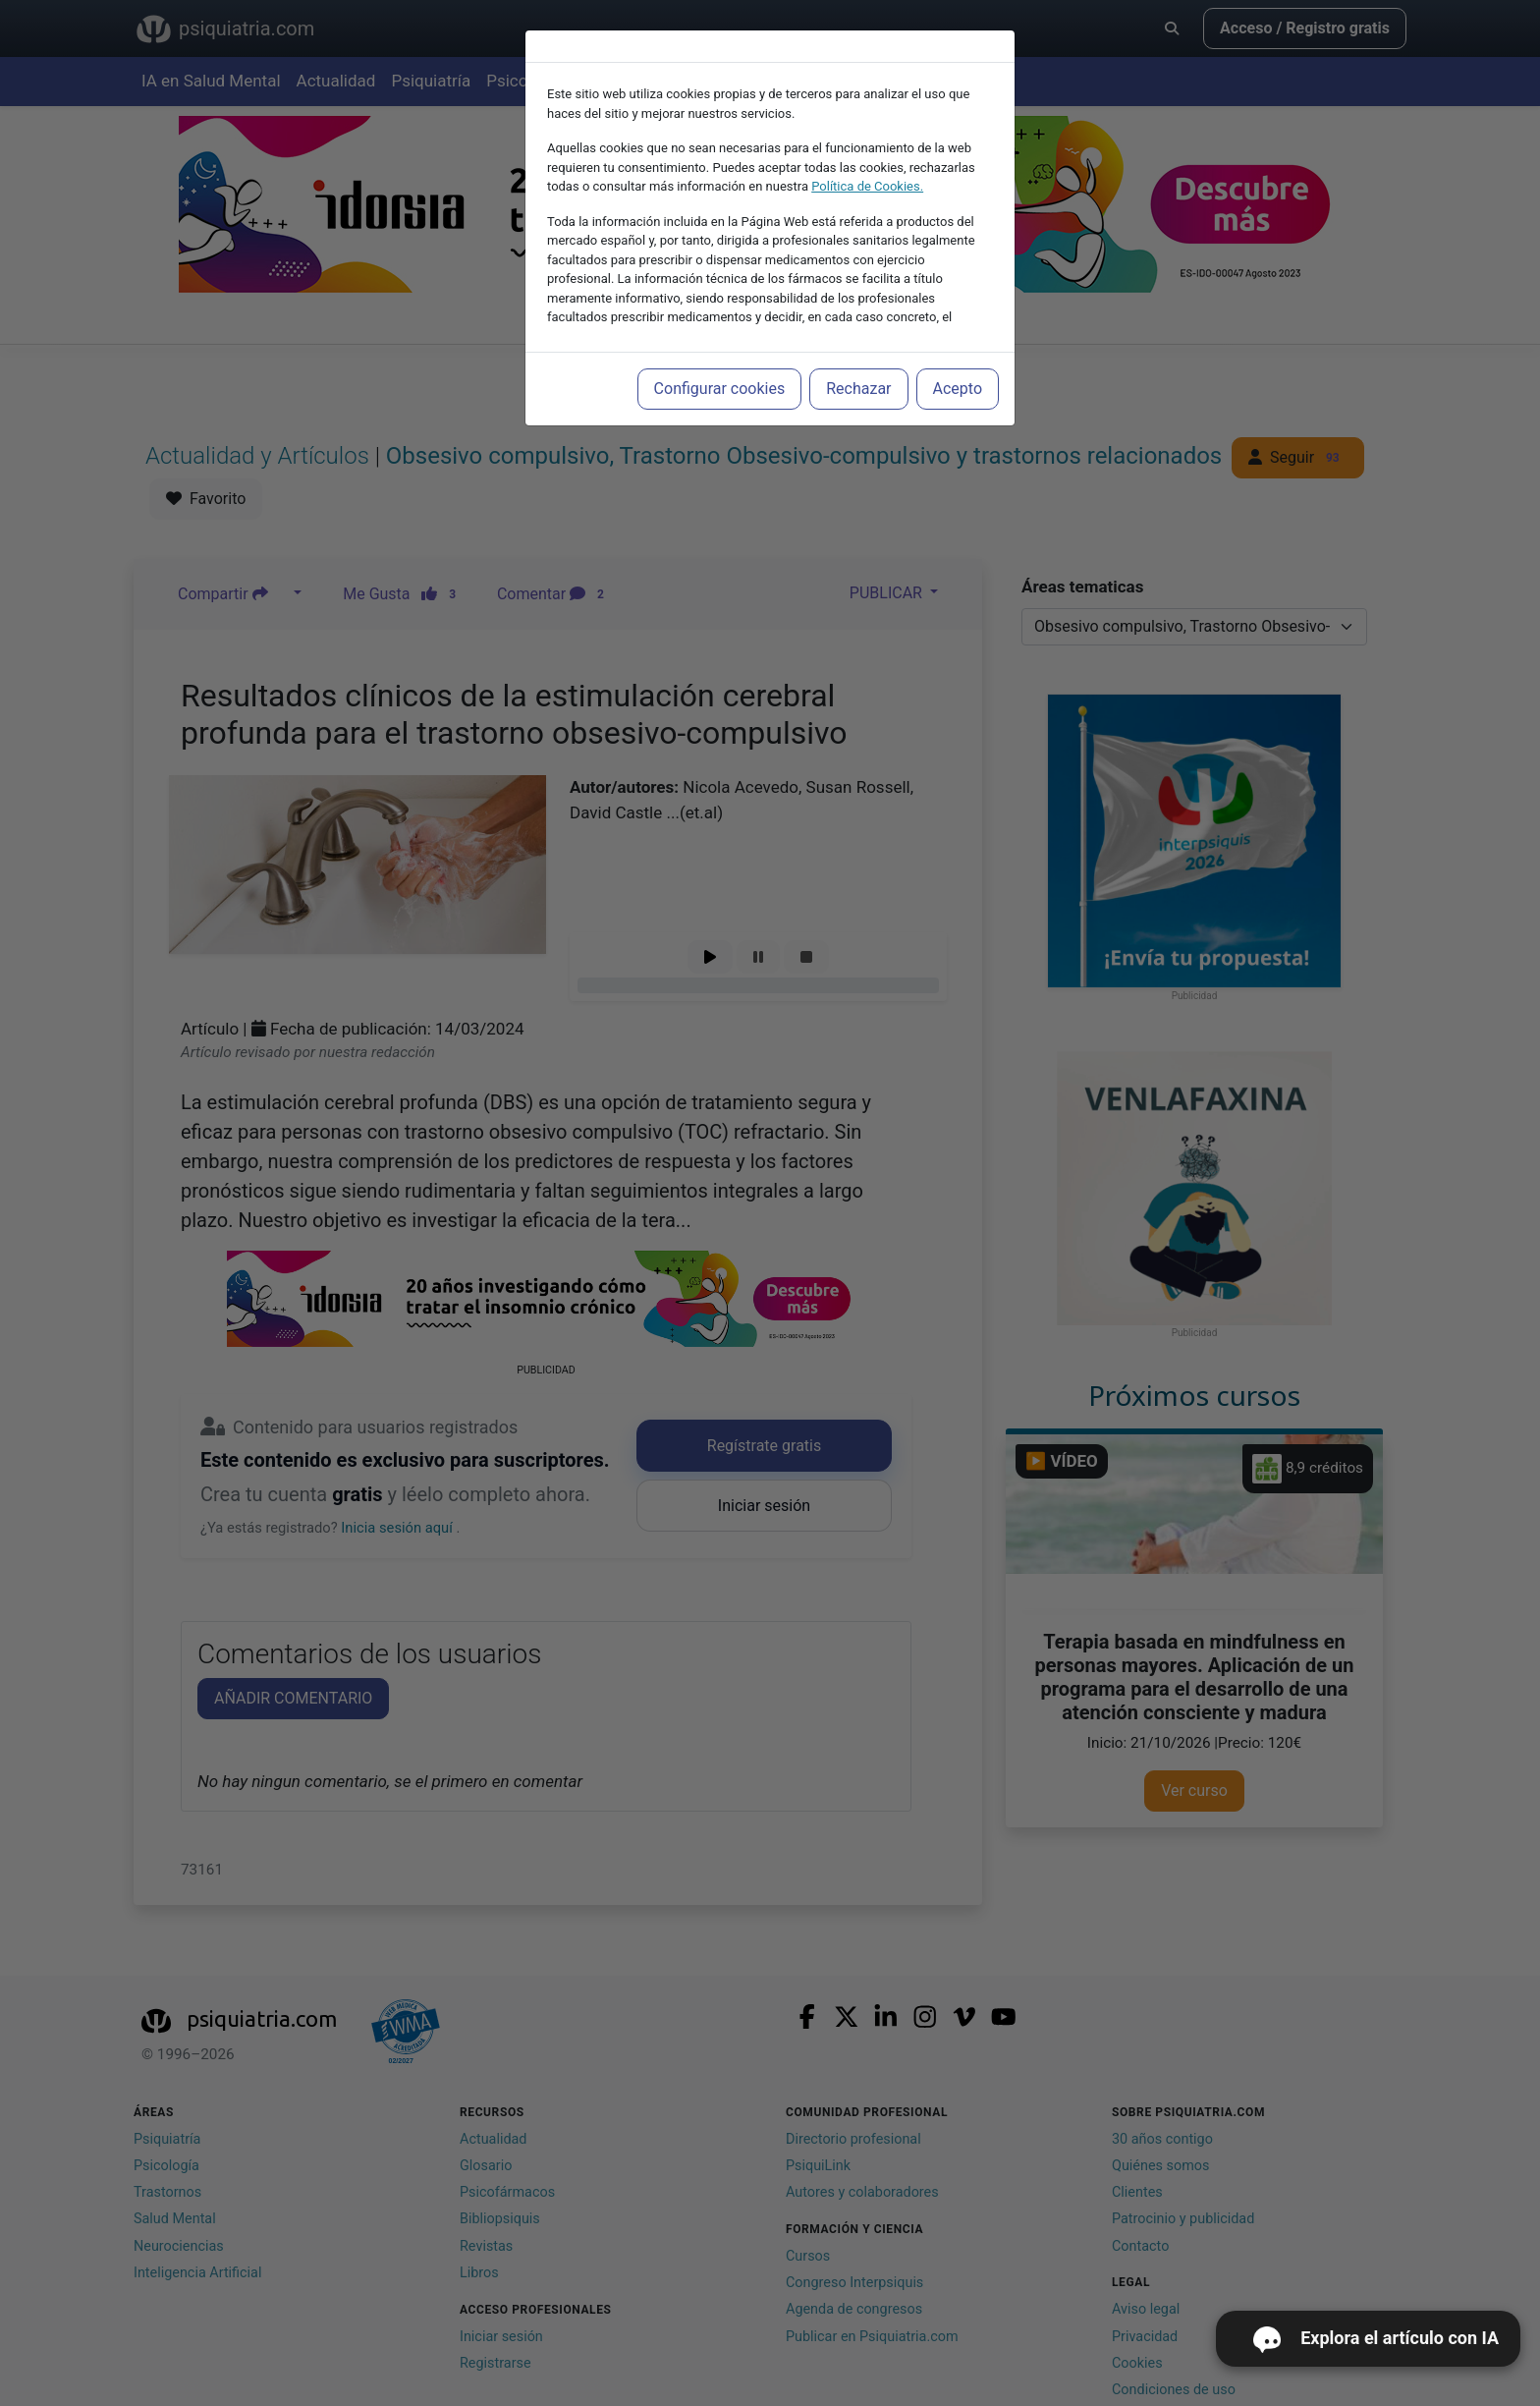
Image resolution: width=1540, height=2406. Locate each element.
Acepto (957, 388)
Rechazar (858, 388)
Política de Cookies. (867, 186)
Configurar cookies (720, 388)
